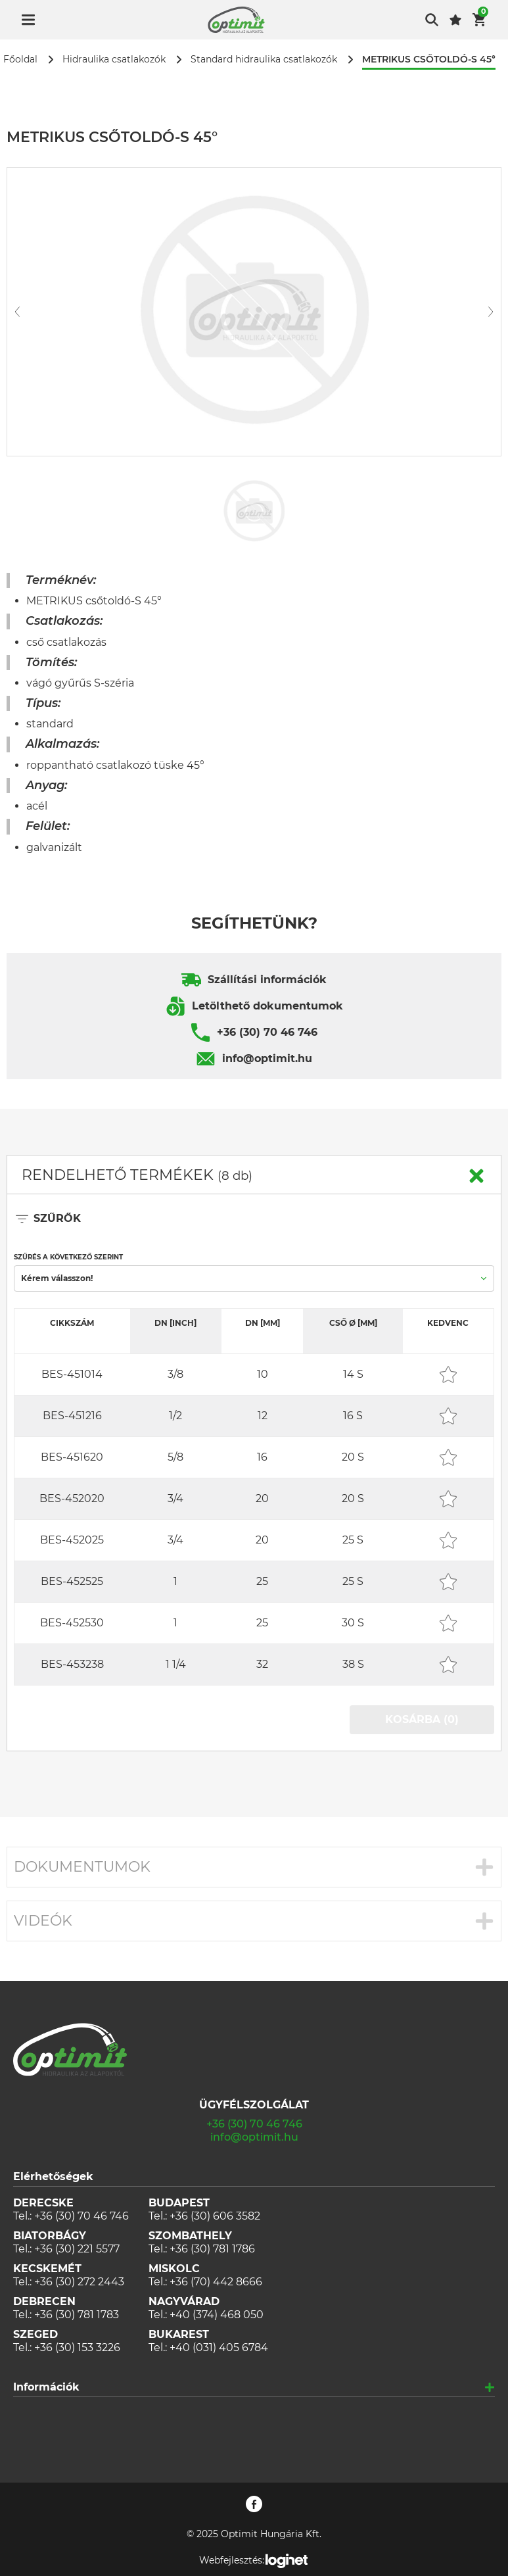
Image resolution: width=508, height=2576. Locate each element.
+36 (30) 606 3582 (215, 2216)
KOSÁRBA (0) (422, 1719)
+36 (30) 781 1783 (76, 2314)
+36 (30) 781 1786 (212, 2249)
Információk (46, 2387)
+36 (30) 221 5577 (77, 2249)
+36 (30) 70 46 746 (267, 1032)
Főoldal (20, 59)
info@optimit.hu (267, 1058)
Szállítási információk (267, 979)
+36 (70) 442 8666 (216, 2281)
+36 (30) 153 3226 (77, 2347)
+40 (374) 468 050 (217, 2314)
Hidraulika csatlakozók (114, 59)
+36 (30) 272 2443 (79, 2281)
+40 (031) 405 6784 (219, 2347)
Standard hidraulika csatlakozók (264, 59)
